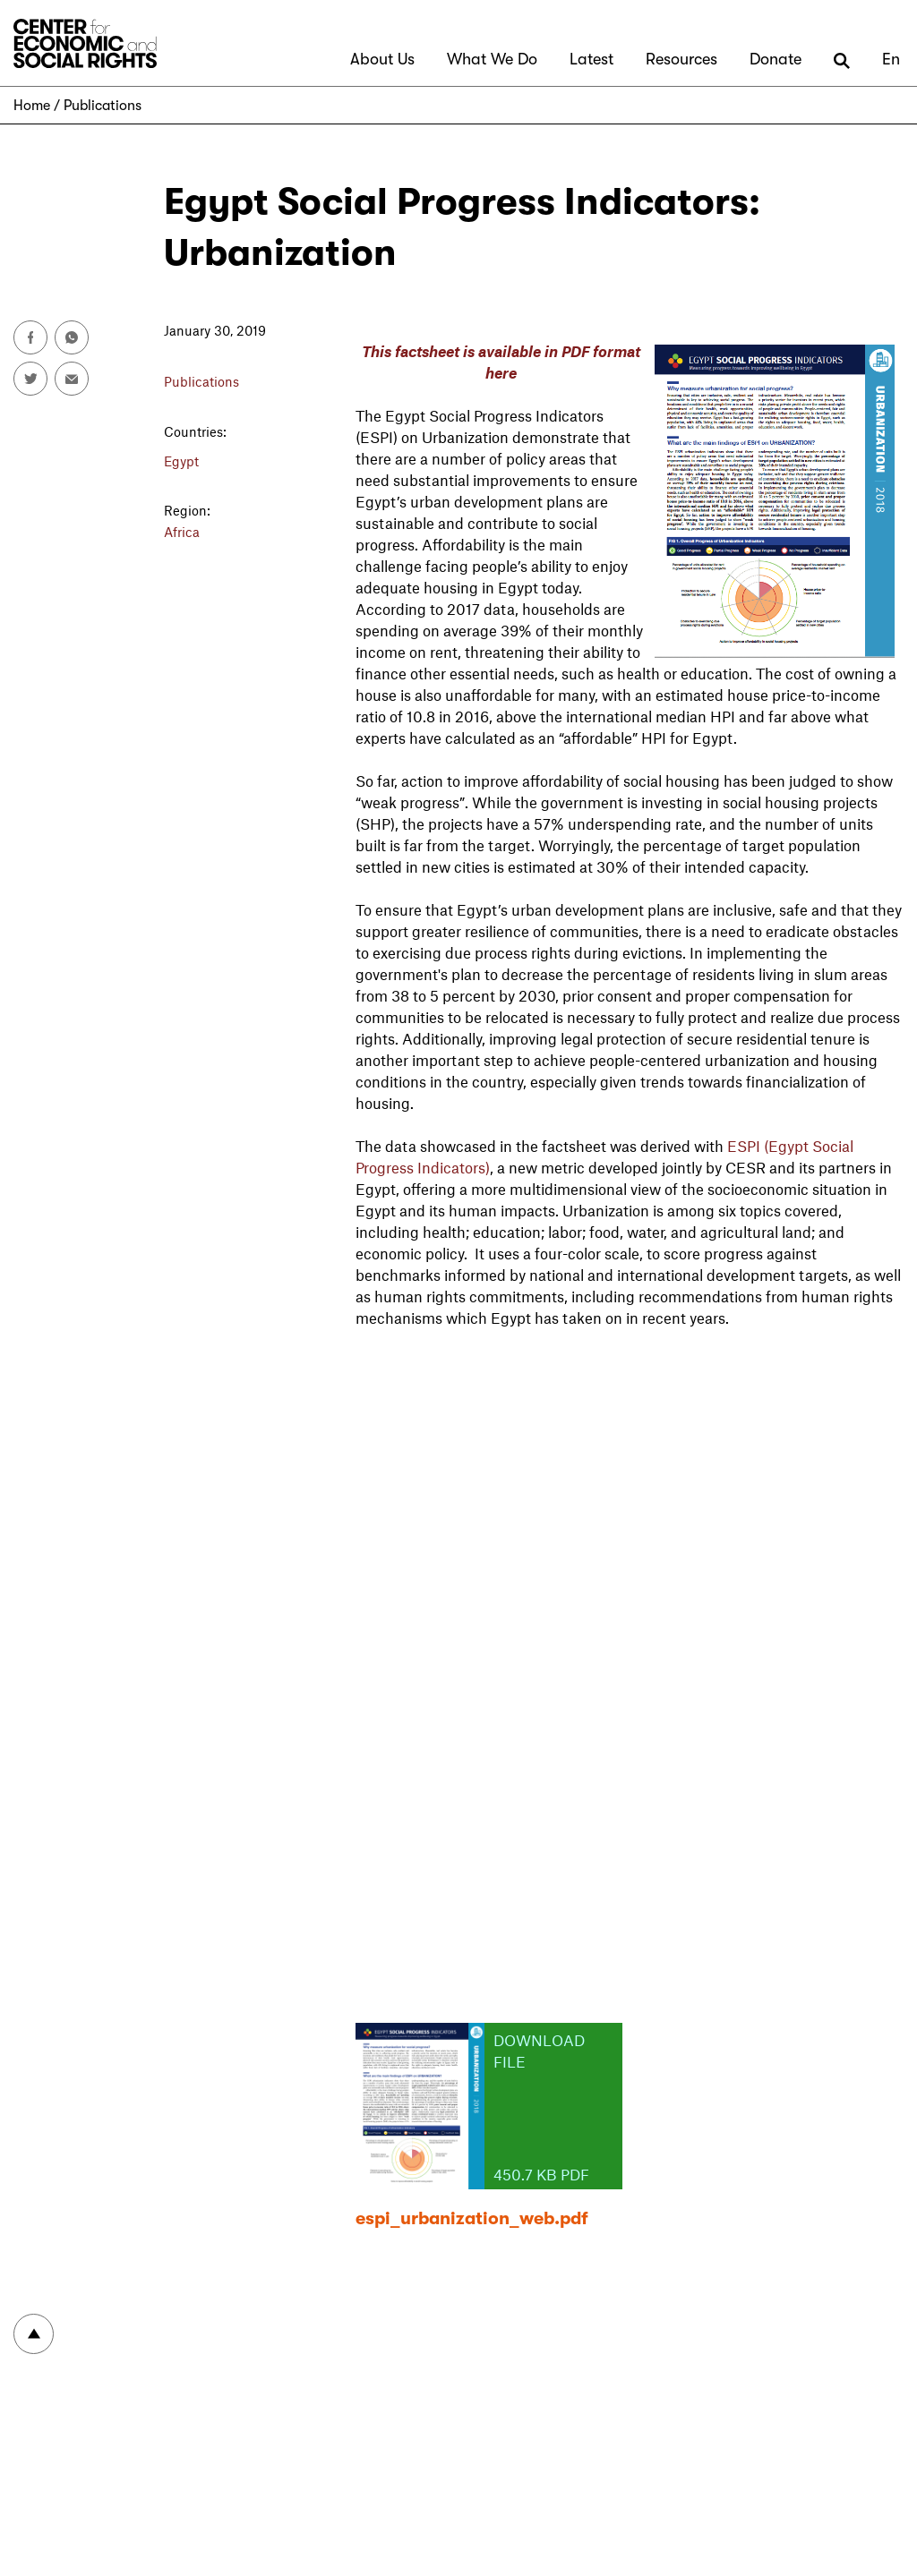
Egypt (181, 461)
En (891, 59)
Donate (775, 59)
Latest (591, 59)
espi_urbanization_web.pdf (472, 2218)
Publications (102, 106)
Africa (182, 532)
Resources (681, 59)
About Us (382, 59)
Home (31, 106)
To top (33, 2334)
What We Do (492, 59)
